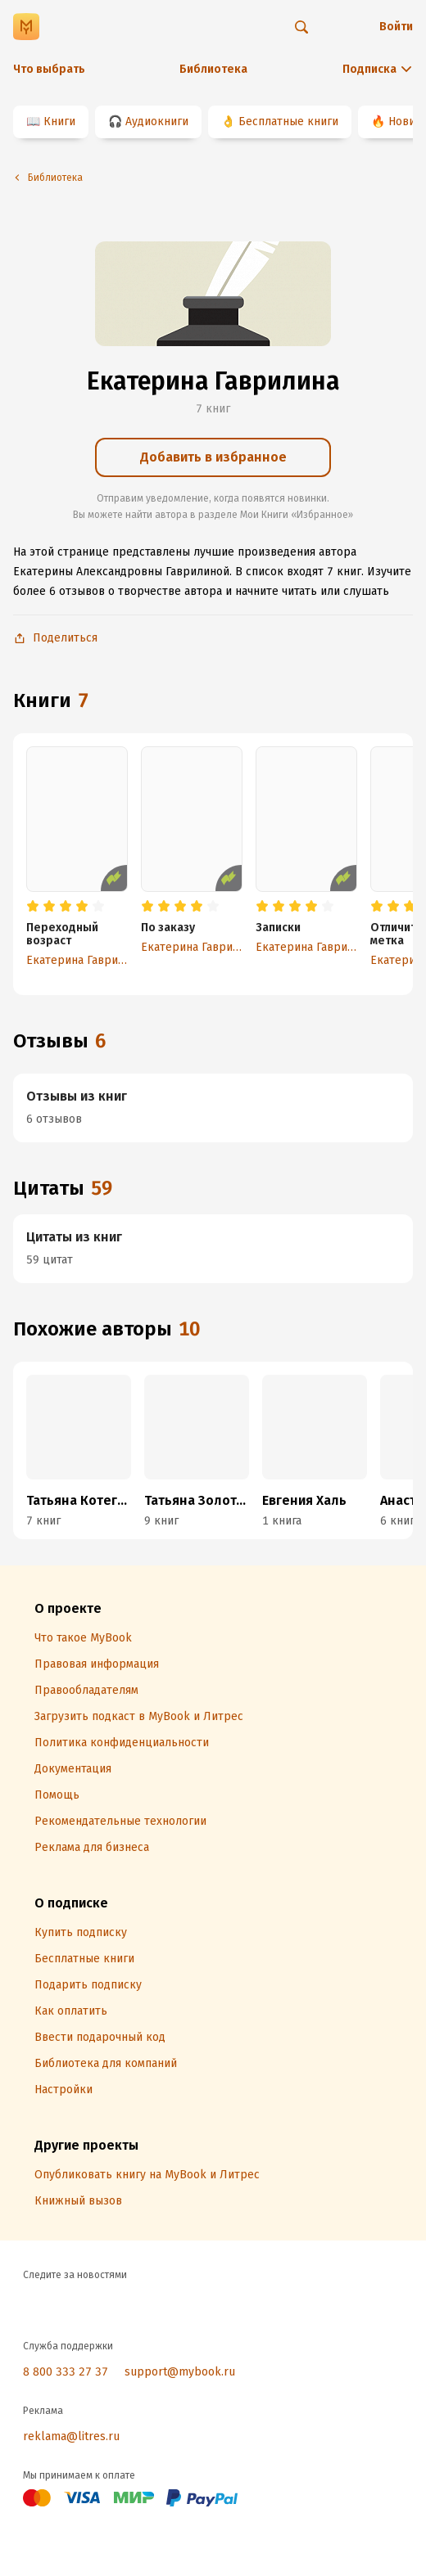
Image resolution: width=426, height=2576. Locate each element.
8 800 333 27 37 (65, 2372)
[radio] (32, 906)
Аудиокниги (156, 121)
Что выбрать (49, 69)
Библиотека (213, 69)
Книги (59, 121)
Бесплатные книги (288, 121)
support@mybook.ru (180, 2372)
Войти (396, 27)
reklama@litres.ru (71, 2436)
